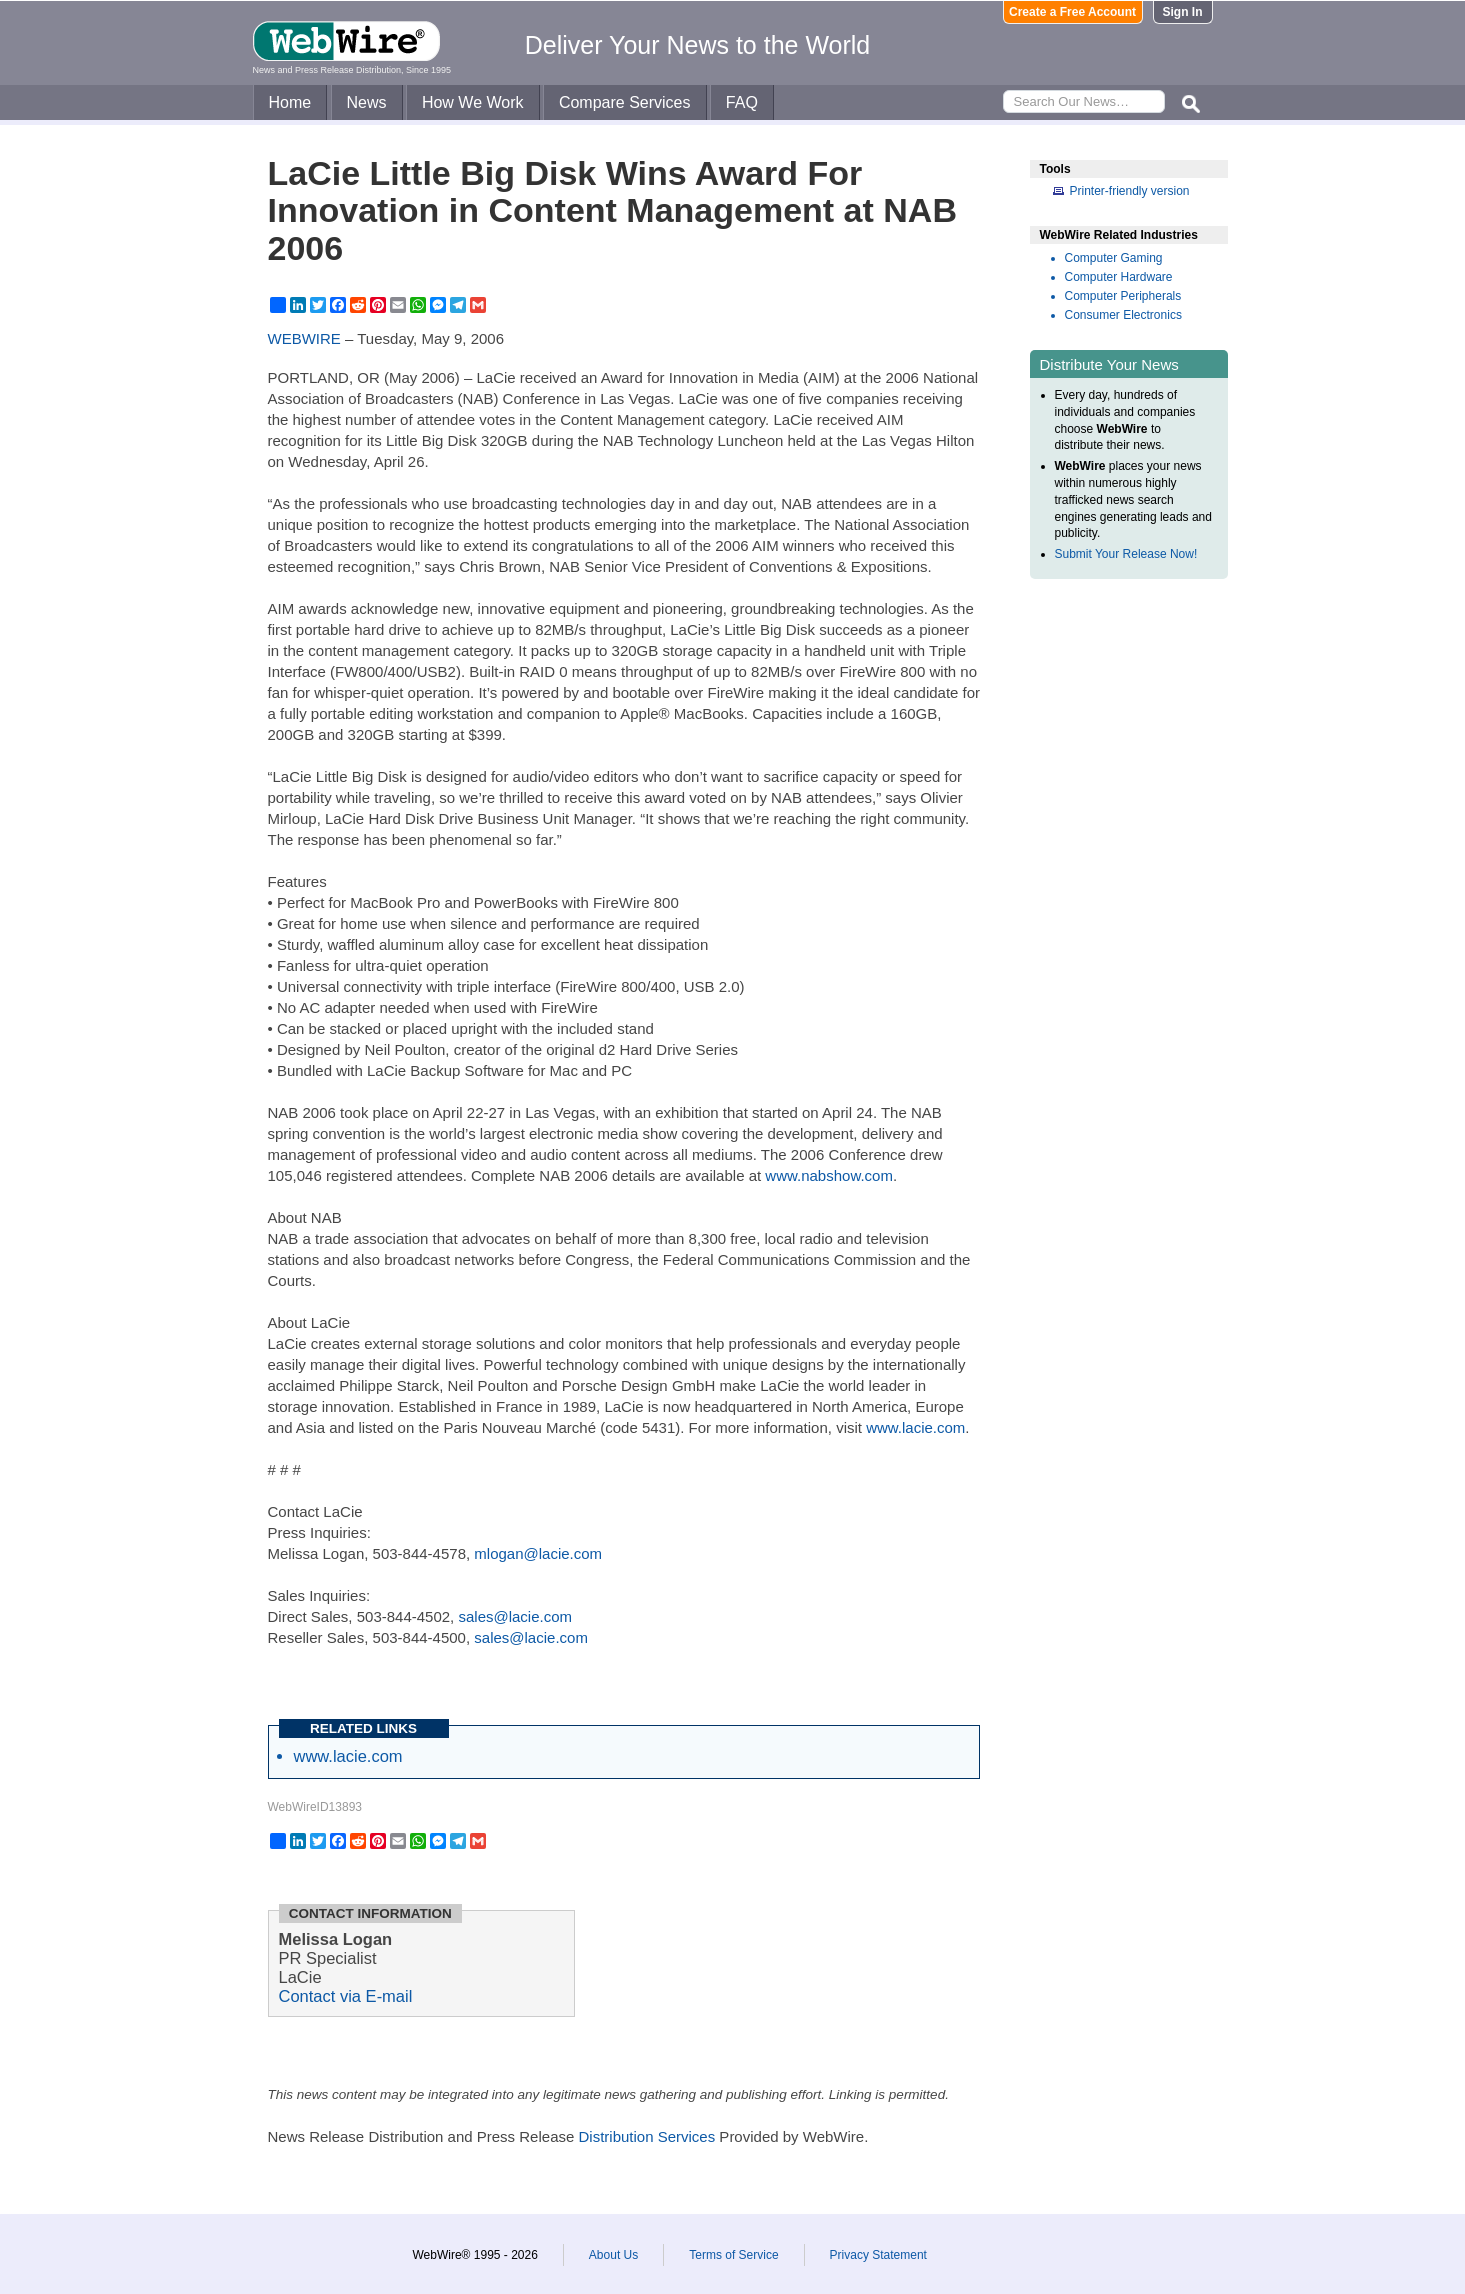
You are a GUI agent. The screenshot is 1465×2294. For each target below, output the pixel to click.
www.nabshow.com (829, 1175)
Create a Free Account (1072, 12)
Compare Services (625, 102)
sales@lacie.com (515, 1616)
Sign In (1183, 12)
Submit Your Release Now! (1126, 554)
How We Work (473, 102)
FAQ (742, 102)
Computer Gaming (1114, 258)
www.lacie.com (915, 1427)
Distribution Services (646, 2136)
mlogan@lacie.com (538, 1553)
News (367, 102)
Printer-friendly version (1130, 191)
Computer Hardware (1119, 277)
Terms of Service (733, 2255)
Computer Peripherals (1123, 296)
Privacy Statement (878, 2255)
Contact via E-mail (346, 1996)
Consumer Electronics (1123, 315)
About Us (613, 2255)
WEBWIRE (304, 338)
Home (290, 102)
